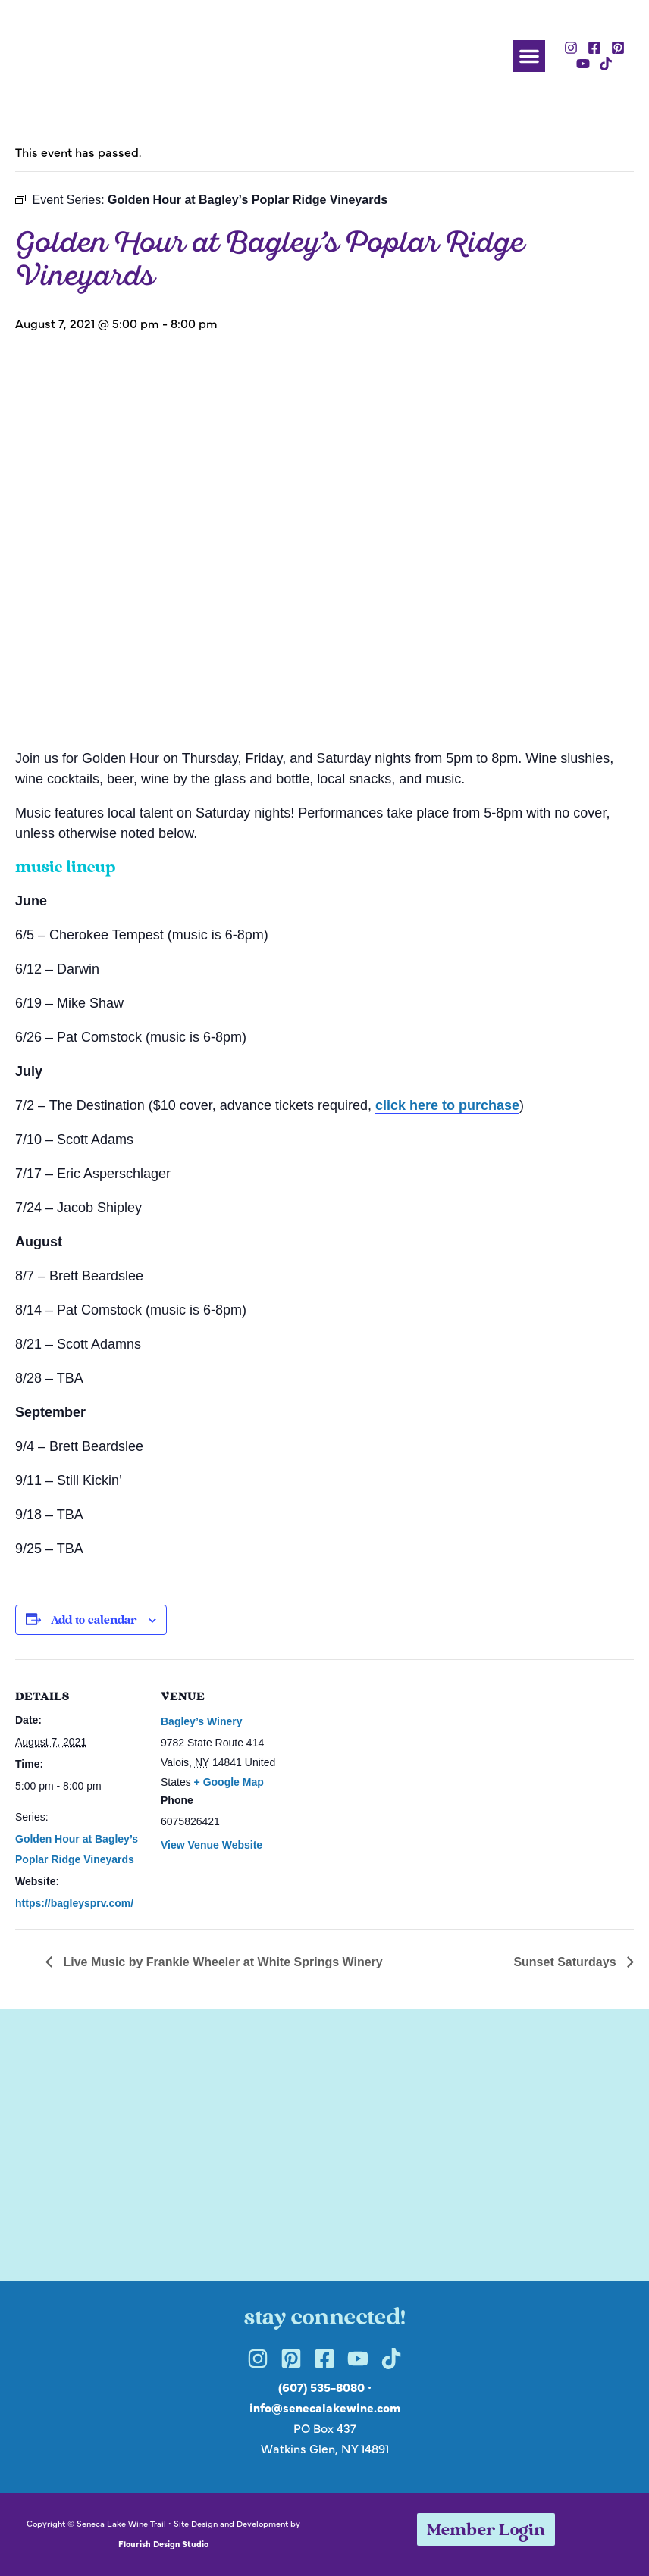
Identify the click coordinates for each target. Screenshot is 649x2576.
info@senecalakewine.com (324, 2407)
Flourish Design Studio (163, 2543)
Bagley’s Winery (202, 1721)
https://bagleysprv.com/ (74, 1903)
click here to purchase (447, 1105)
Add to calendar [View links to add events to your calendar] (93, 1621)
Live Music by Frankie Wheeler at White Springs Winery (221, 1961)
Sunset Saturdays (566, 1961)
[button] (529, 56)
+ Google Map (229, 1782)
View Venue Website (211, 1845)
